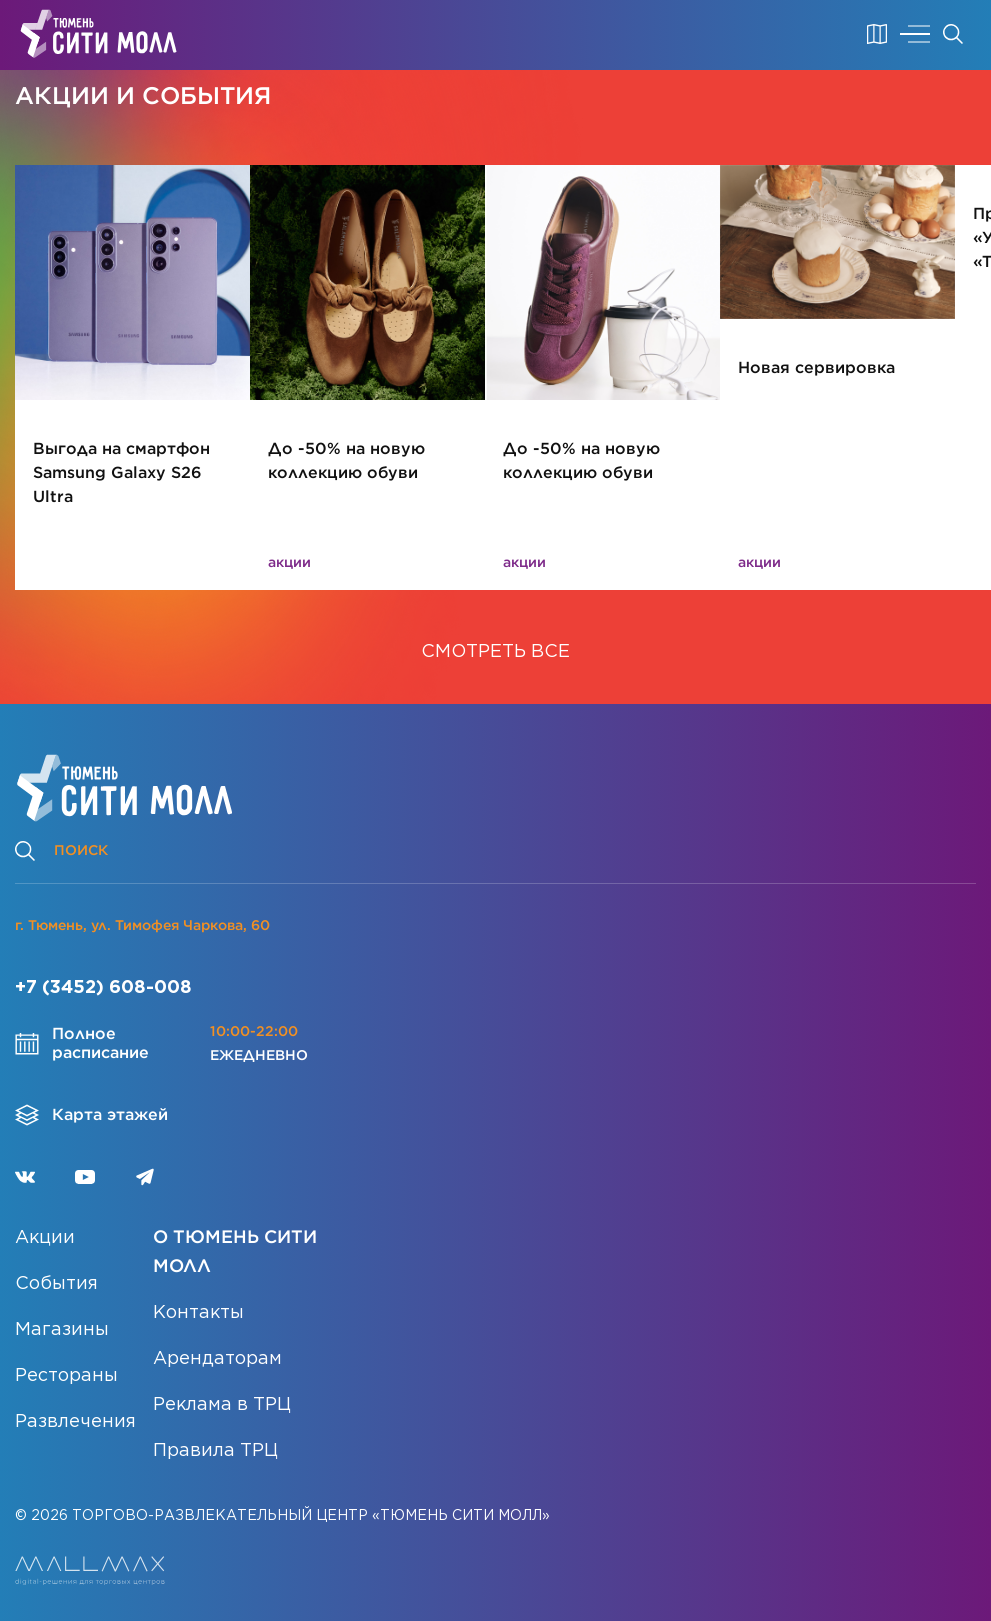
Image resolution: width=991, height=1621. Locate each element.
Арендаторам (217, 1359)
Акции (45, 1238)
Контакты (198, 1313)
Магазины (62, 1330)
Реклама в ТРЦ (222, 1405)
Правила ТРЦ (215, 1451)
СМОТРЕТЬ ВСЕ (495, 652)
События (56, 1284)
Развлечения (75, 1422)
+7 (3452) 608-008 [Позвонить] (103, 988)
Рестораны (66, 1376)
